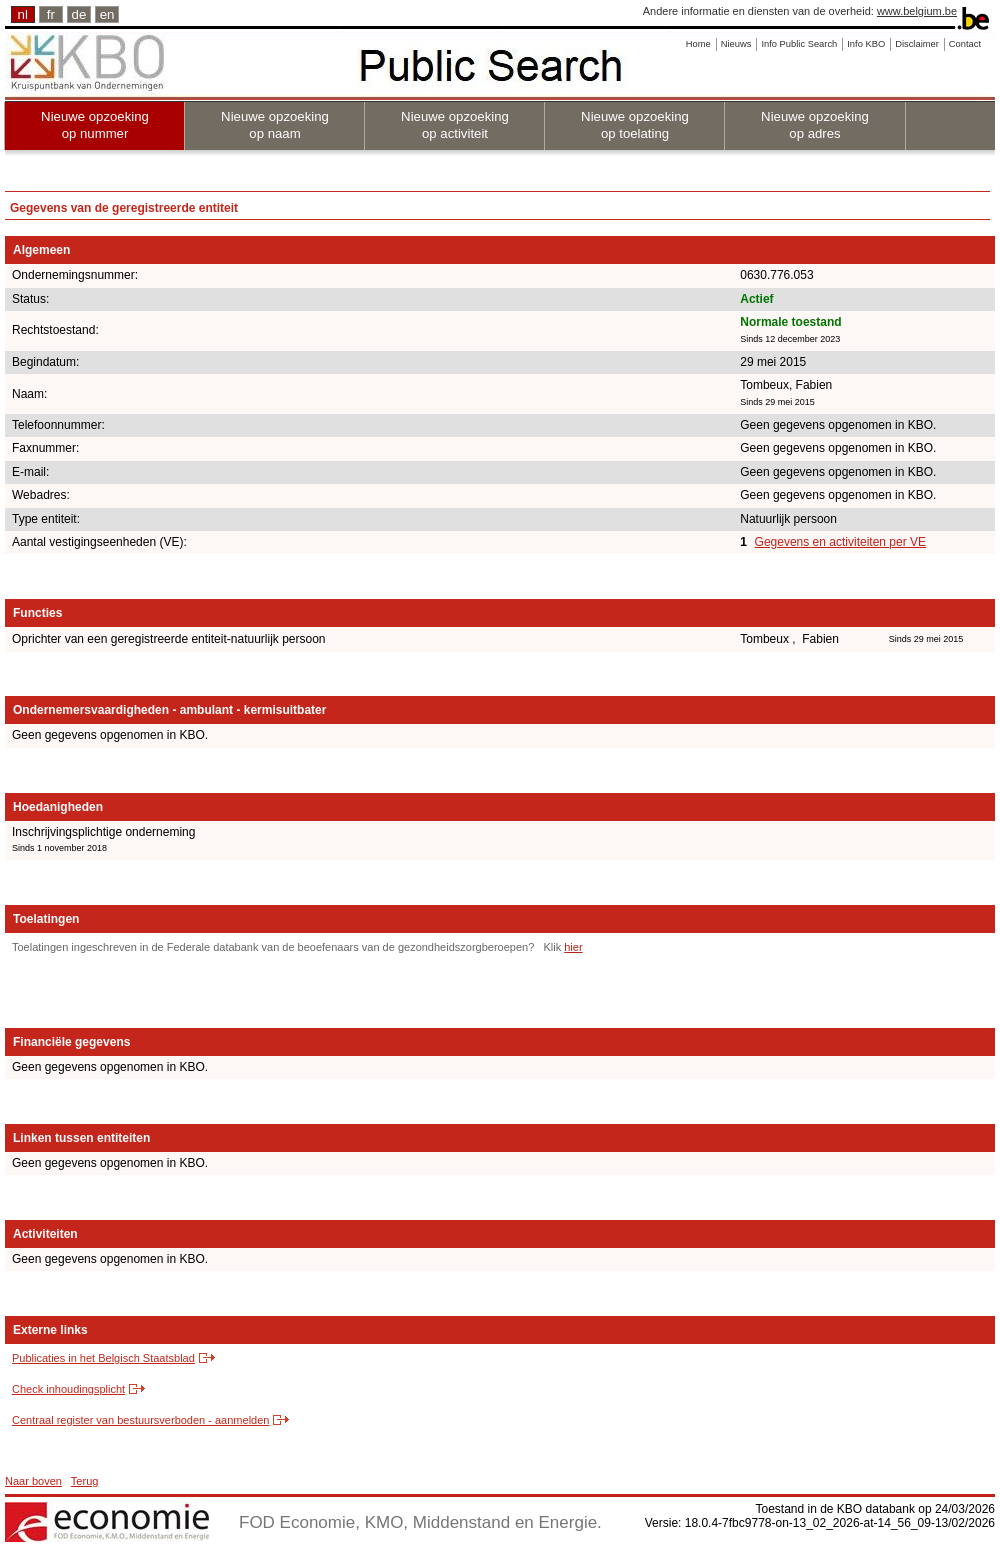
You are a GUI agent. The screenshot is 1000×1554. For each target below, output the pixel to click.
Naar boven (33, 1481)
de (79, 14)
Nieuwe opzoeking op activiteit (455, 125)
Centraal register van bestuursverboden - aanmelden (140, 1420)
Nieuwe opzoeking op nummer (95, 125)
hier (573, 947)
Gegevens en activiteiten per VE (840, 542)
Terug (85, 1481)
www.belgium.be (917, 11)
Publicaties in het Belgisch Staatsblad (103, 1358)
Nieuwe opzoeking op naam (275, 125)
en (107, 14)
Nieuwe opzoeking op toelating (635, 125)
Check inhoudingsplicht (68, 1389)
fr (51, 14)
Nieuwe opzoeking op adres (815, 125)
